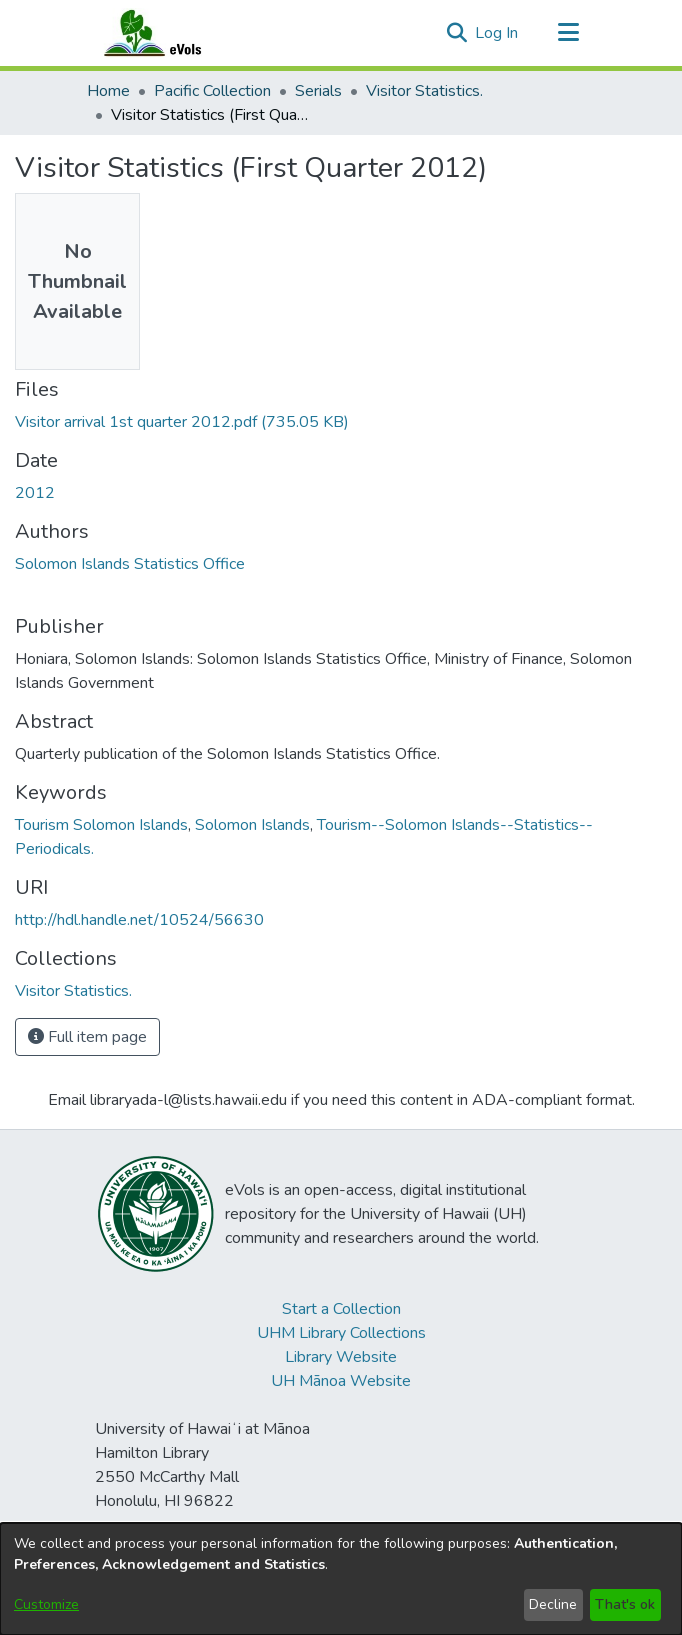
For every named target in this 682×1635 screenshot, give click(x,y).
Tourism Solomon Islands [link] (101, 825)
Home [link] (108, 91)
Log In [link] (497, 33)
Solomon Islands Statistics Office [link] (130, 564)
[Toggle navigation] (568, 33)
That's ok (625, 1604)
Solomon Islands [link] (252, 825)
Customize (46, 1604)
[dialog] (341, 1579)
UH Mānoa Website (341, 1381)
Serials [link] (318, 91)
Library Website (341, 1357)
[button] (456, 33)
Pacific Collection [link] (212, 91)
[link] (182, 422)
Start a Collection (341, 1309)
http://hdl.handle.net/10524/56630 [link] (139, 920)
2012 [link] (35, 493)
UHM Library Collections (341, 1333)
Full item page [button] (87, 1037)
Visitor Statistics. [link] (424, 91)
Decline (553, 1604)
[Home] (172, 33)
